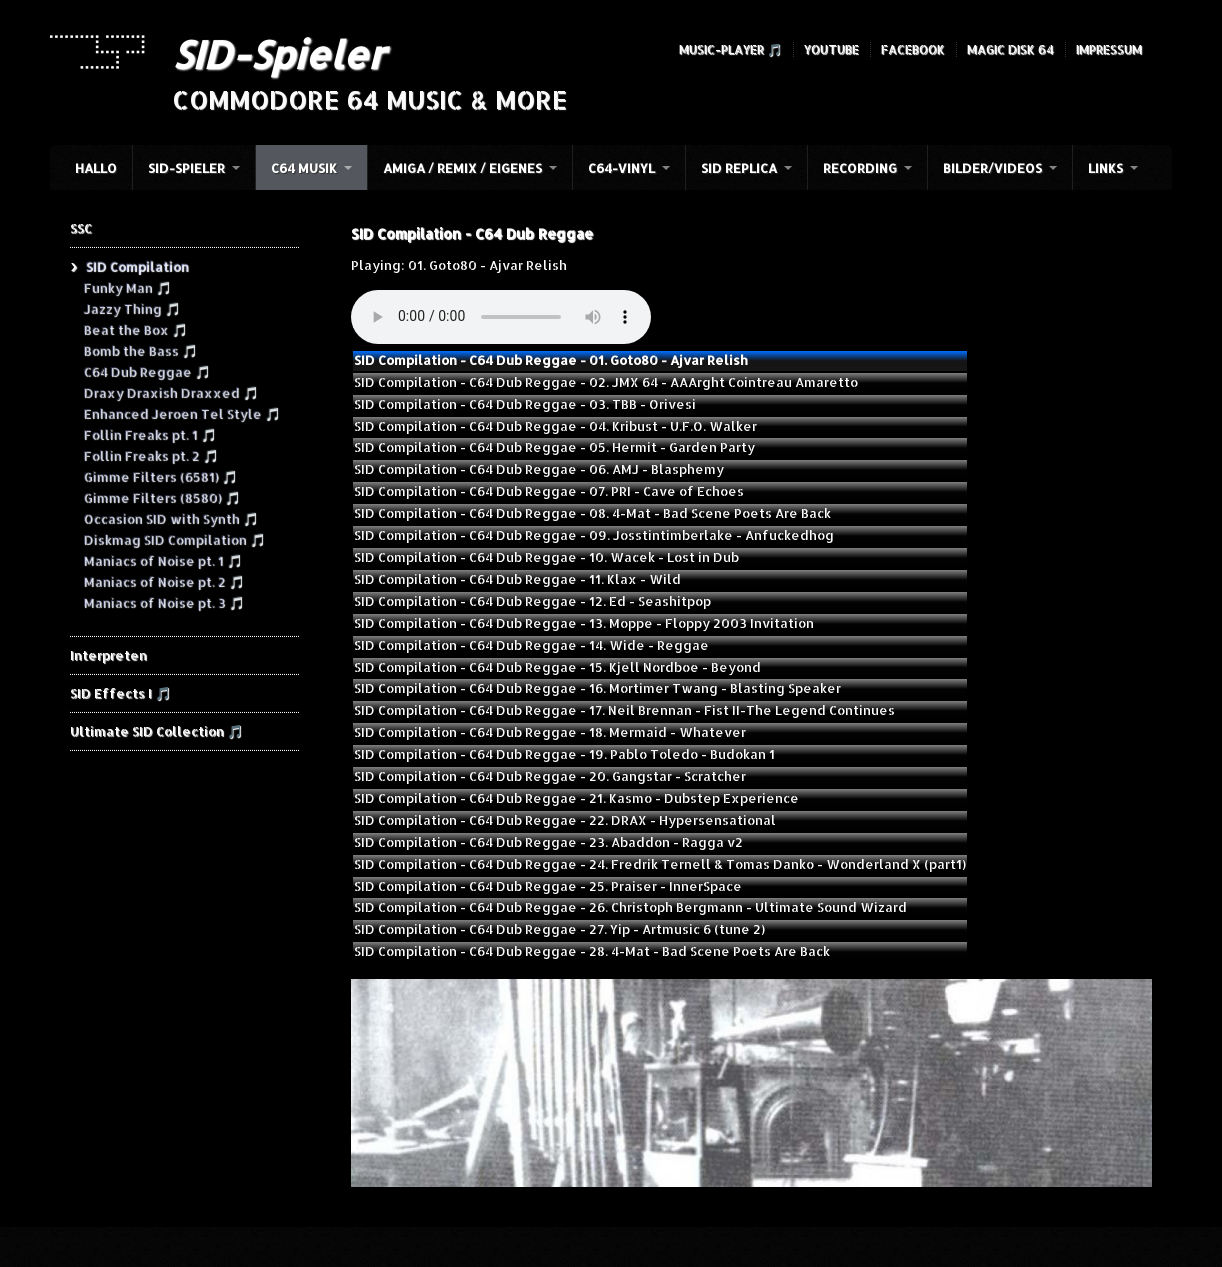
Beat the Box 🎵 (135, 329)
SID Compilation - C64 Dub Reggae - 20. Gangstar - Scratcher (550, 776)
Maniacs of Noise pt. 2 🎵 (163, 581)
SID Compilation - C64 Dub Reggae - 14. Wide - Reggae (531, 645)
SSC (81, 228)
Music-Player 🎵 (730, 49)
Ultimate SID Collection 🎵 (156, 731)
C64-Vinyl (621, 168)
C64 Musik (304, 168)
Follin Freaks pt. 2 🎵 (150, 455)
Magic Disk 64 (1010, 49)
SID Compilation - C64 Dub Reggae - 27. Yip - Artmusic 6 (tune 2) (559, 929)
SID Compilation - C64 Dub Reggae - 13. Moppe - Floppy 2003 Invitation (584, 623)
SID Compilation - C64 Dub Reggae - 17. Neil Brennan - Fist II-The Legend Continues (624, 710)
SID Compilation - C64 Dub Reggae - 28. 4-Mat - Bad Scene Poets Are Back (592, 951)
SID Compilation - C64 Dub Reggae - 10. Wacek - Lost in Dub (546, 557)
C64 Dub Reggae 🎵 (146, 371)
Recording (860, 168)
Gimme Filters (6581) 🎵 (160, 476)
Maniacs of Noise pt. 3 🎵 (163, 602)
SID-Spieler (278, 54)
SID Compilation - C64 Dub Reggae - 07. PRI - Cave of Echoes (549, 491)
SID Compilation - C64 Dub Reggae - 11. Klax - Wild (517, 579)
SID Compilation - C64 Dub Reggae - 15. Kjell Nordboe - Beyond (557, 667)
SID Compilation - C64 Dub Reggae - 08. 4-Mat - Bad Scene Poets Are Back (592, 513)
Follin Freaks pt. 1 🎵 (149, 434)
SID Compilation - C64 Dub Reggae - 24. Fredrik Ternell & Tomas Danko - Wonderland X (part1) (660, 864)
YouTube (831, 49)
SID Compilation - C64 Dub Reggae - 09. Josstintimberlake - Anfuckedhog (594, 535)
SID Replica (739, 168)
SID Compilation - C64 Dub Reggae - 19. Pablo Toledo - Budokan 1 (564, 754)
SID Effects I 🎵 (120, 693)
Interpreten (108, 655)
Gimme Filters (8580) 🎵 (161, 497)
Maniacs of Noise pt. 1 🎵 (162, 560)
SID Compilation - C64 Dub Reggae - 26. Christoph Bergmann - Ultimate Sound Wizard (630, 907)
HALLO (96, 168)
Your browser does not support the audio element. (501, 317)
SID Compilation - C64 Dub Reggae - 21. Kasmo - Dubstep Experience (576, 798)
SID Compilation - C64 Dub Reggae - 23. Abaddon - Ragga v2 (548, 842)
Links (1105, 168)
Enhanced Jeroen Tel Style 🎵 (181, 413)
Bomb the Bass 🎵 (140, 350)
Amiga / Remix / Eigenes (462, 168)
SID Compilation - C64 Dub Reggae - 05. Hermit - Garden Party (554, 447)
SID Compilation (136, 266)
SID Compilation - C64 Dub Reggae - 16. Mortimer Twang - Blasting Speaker (597, 688)
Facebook (913, 49)
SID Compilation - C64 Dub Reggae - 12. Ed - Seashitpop (532, 601)
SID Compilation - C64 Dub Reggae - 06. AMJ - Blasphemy (539, 469)
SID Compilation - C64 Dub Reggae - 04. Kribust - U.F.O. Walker (555, 426)
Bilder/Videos (992, 168)
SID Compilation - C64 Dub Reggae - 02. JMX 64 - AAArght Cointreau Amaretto (606, 382)
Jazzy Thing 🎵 (131, 308)
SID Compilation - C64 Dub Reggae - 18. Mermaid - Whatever (550, 732)
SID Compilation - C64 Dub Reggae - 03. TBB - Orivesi (525, 404)
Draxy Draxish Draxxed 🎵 (170, 392)
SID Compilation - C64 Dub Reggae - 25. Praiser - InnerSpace (548, 886)
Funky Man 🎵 (127, 287)
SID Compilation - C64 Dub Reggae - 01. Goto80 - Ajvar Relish (551, 360)
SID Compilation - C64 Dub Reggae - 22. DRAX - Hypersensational (565, 820)
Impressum (1109, 49)
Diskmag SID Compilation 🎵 (174, 539)
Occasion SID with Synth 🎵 (170, 518)
